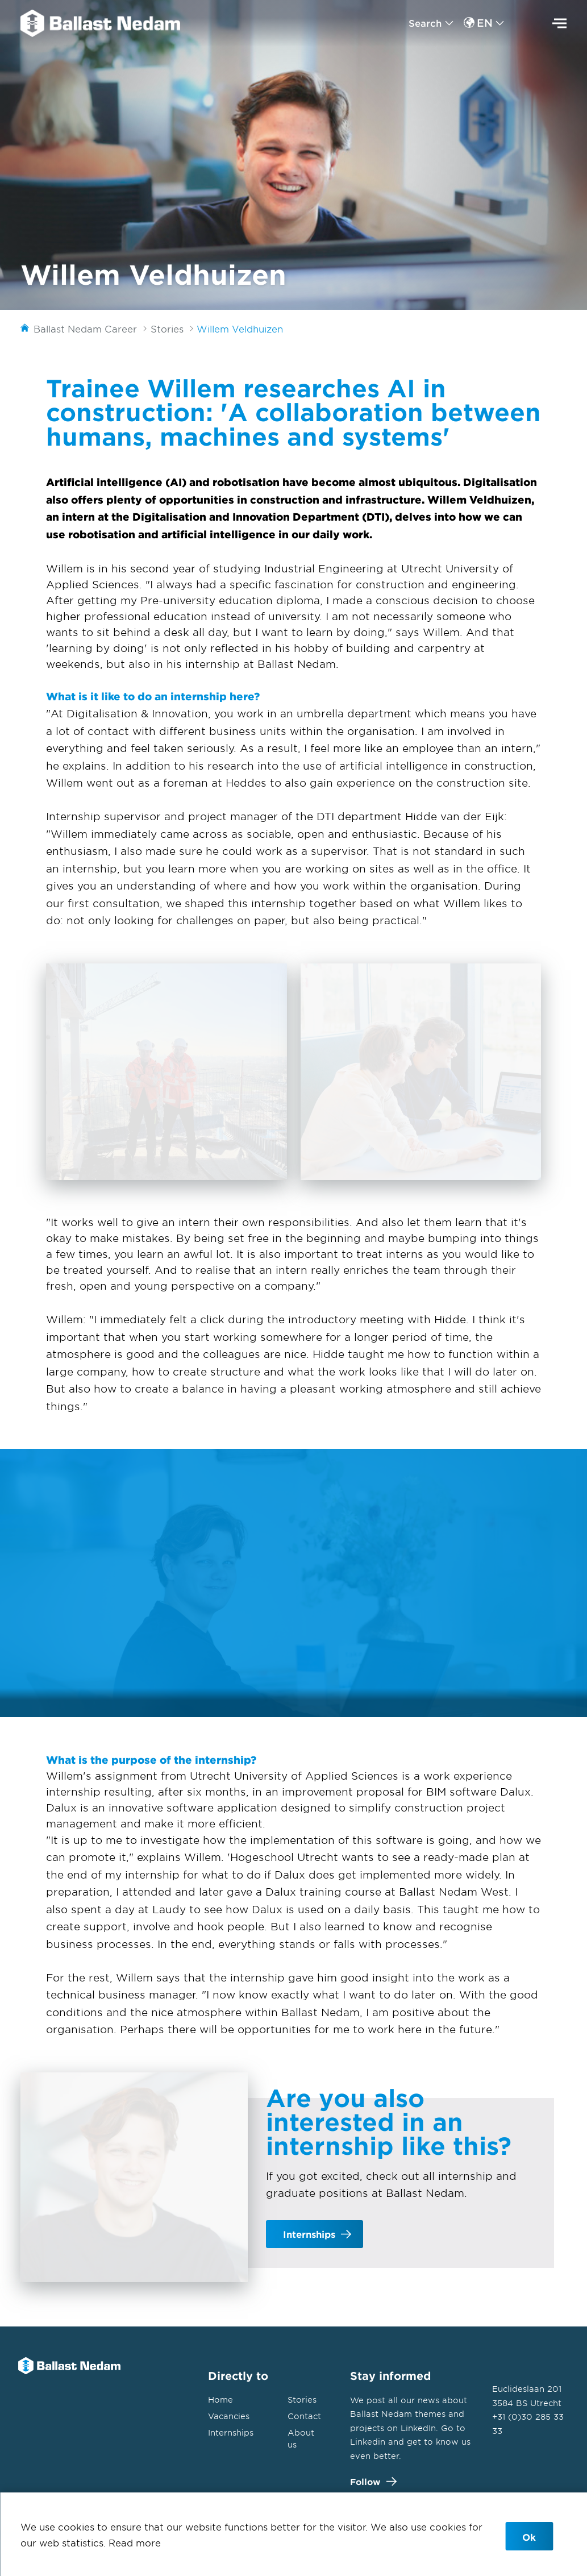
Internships (230, 2432)
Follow (371, 2481)
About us (301, 2438)
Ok (529, 2536)
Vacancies (228, 2416)
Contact (304, 2416)
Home (220, 2399)
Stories (302, 2399)
